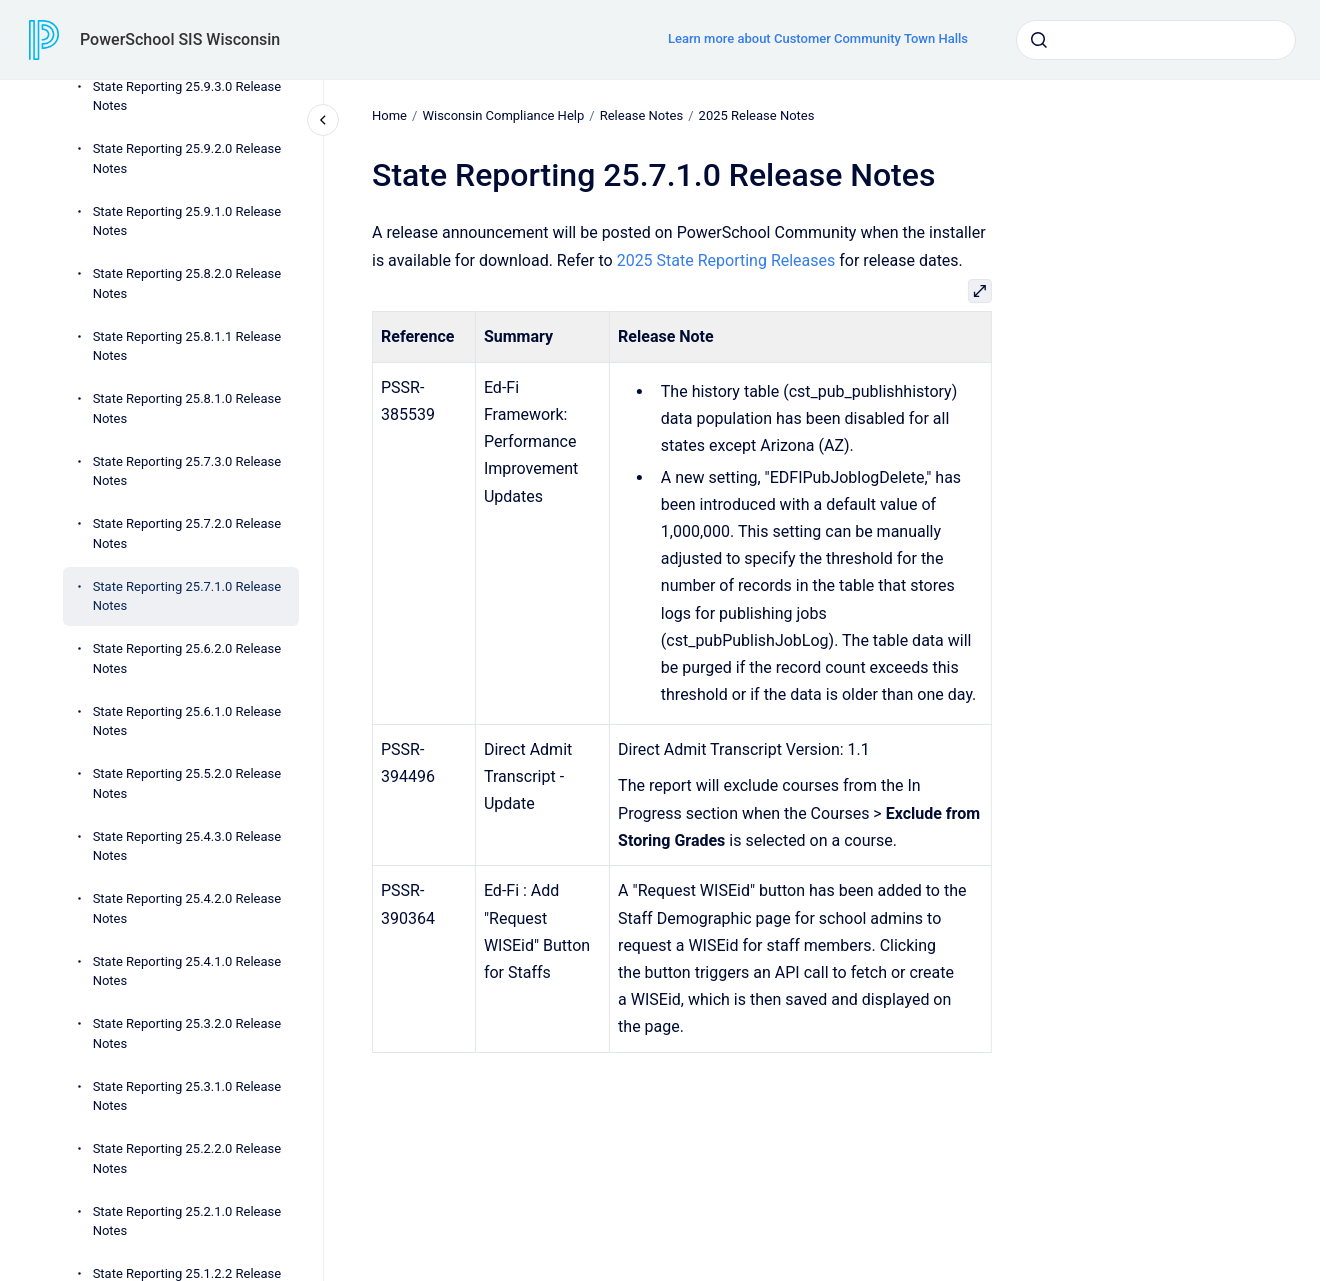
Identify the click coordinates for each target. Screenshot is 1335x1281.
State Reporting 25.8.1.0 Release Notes (187, 408)
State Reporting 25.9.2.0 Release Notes (187, 158)
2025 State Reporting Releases (725, 259)
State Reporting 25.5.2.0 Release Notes (187, 783)
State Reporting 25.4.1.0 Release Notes (187, 971)
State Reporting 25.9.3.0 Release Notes (187, 96)
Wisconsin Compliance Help (503, 115)
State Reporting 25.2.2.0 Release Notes (187, 1158)
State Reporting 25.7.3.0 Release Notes (187, 471)
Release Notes (640, 115)
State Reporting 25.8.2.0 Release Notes (187, 283)
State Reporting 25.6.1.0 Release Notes (187, 721)
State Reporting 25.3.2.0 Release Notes (187, 1033)
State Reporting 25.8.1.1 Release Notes (187, 346)
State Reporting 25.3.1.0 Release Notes (187, 1096)
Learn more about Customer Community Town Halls (818, 38)
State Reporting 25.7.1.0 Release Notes (187, 596)
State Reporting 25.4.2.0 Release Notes (187, 908)
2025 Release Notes (756, 115)
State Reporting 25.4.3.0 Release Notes (187, 846)
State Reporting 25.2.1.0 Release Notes (187, 1221)
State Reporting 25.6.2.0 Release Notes (187, 658)
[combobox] (1156, 40)
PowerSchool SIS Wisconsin (180, 39)
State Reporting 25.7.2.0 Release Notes (187, 533)
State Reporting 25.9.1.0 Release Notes (187, 221)
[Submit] (1039, 40)
